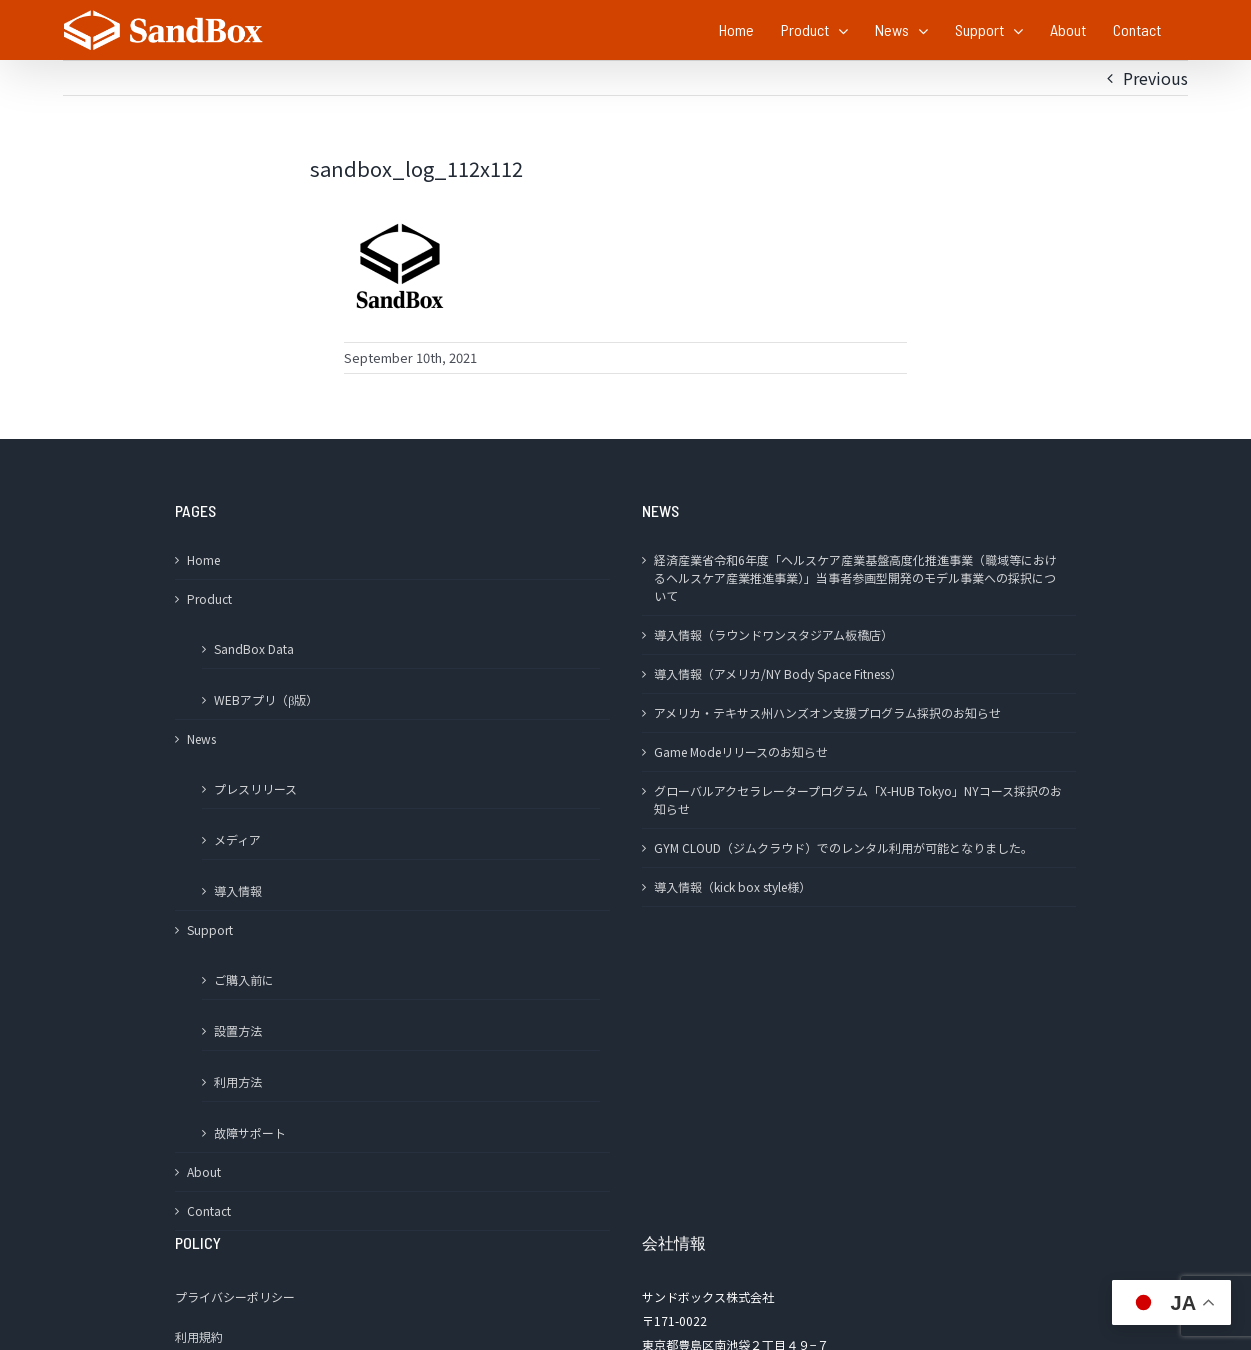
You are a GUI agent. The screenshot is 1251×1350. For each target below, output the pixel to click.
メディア (237, 839)
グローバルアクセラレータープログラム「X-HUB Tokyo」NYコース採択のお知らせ (858, 799)
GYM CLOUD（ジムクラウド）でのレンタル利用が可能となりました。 (843, 847)
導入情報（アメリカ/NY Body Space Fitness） (778, 673)
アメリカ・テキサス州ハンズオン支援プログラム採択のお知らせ (827, 712)
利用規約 (199, 1336)
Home (203, 559)
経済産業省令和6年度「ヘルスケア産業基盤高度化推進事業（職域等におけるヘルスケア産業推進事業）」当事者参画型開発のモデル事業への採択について (855, 577)
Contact (209, 1210)
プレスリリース (255, 788)
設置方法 (238, 1030)
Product (209, 598)
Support (210, 929)
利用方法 (238, 1081)
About (204, 1171)
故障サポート (250, 1132)
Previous (1155, 78)
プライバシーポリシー (235, 1296)
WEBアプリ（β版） (266, 699)
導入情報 (238, 890)
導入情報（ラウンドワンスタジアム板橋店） (773, 634)
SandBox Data (254, 648)
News (201, 738)
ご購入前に (244, 979)
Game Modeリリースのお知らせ (741, 751)
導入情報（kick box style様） (732, 886)
